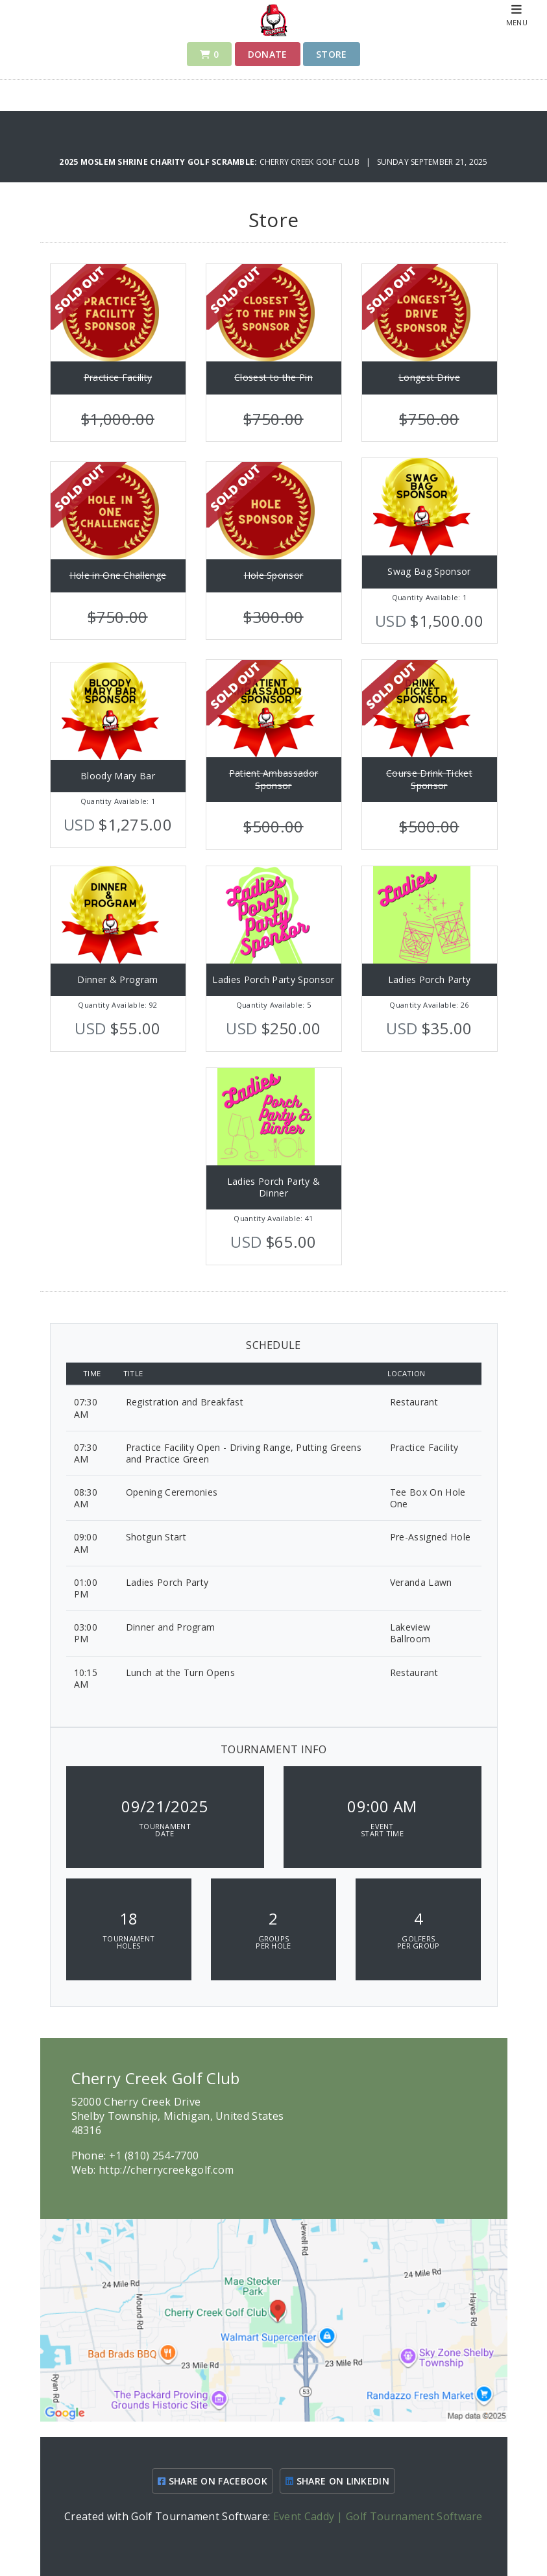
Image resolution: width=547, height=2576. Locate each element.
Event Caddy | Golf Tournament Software (378, 2516)
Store (331, 54)
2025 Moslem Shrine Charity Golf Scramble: (159, 161)
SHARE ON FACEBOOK (212, 2481)
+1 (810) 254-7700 (154, 2155)
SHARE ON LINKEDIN (337, 2481)
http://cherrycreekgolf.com (166, 2170)
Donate (267, 54)
